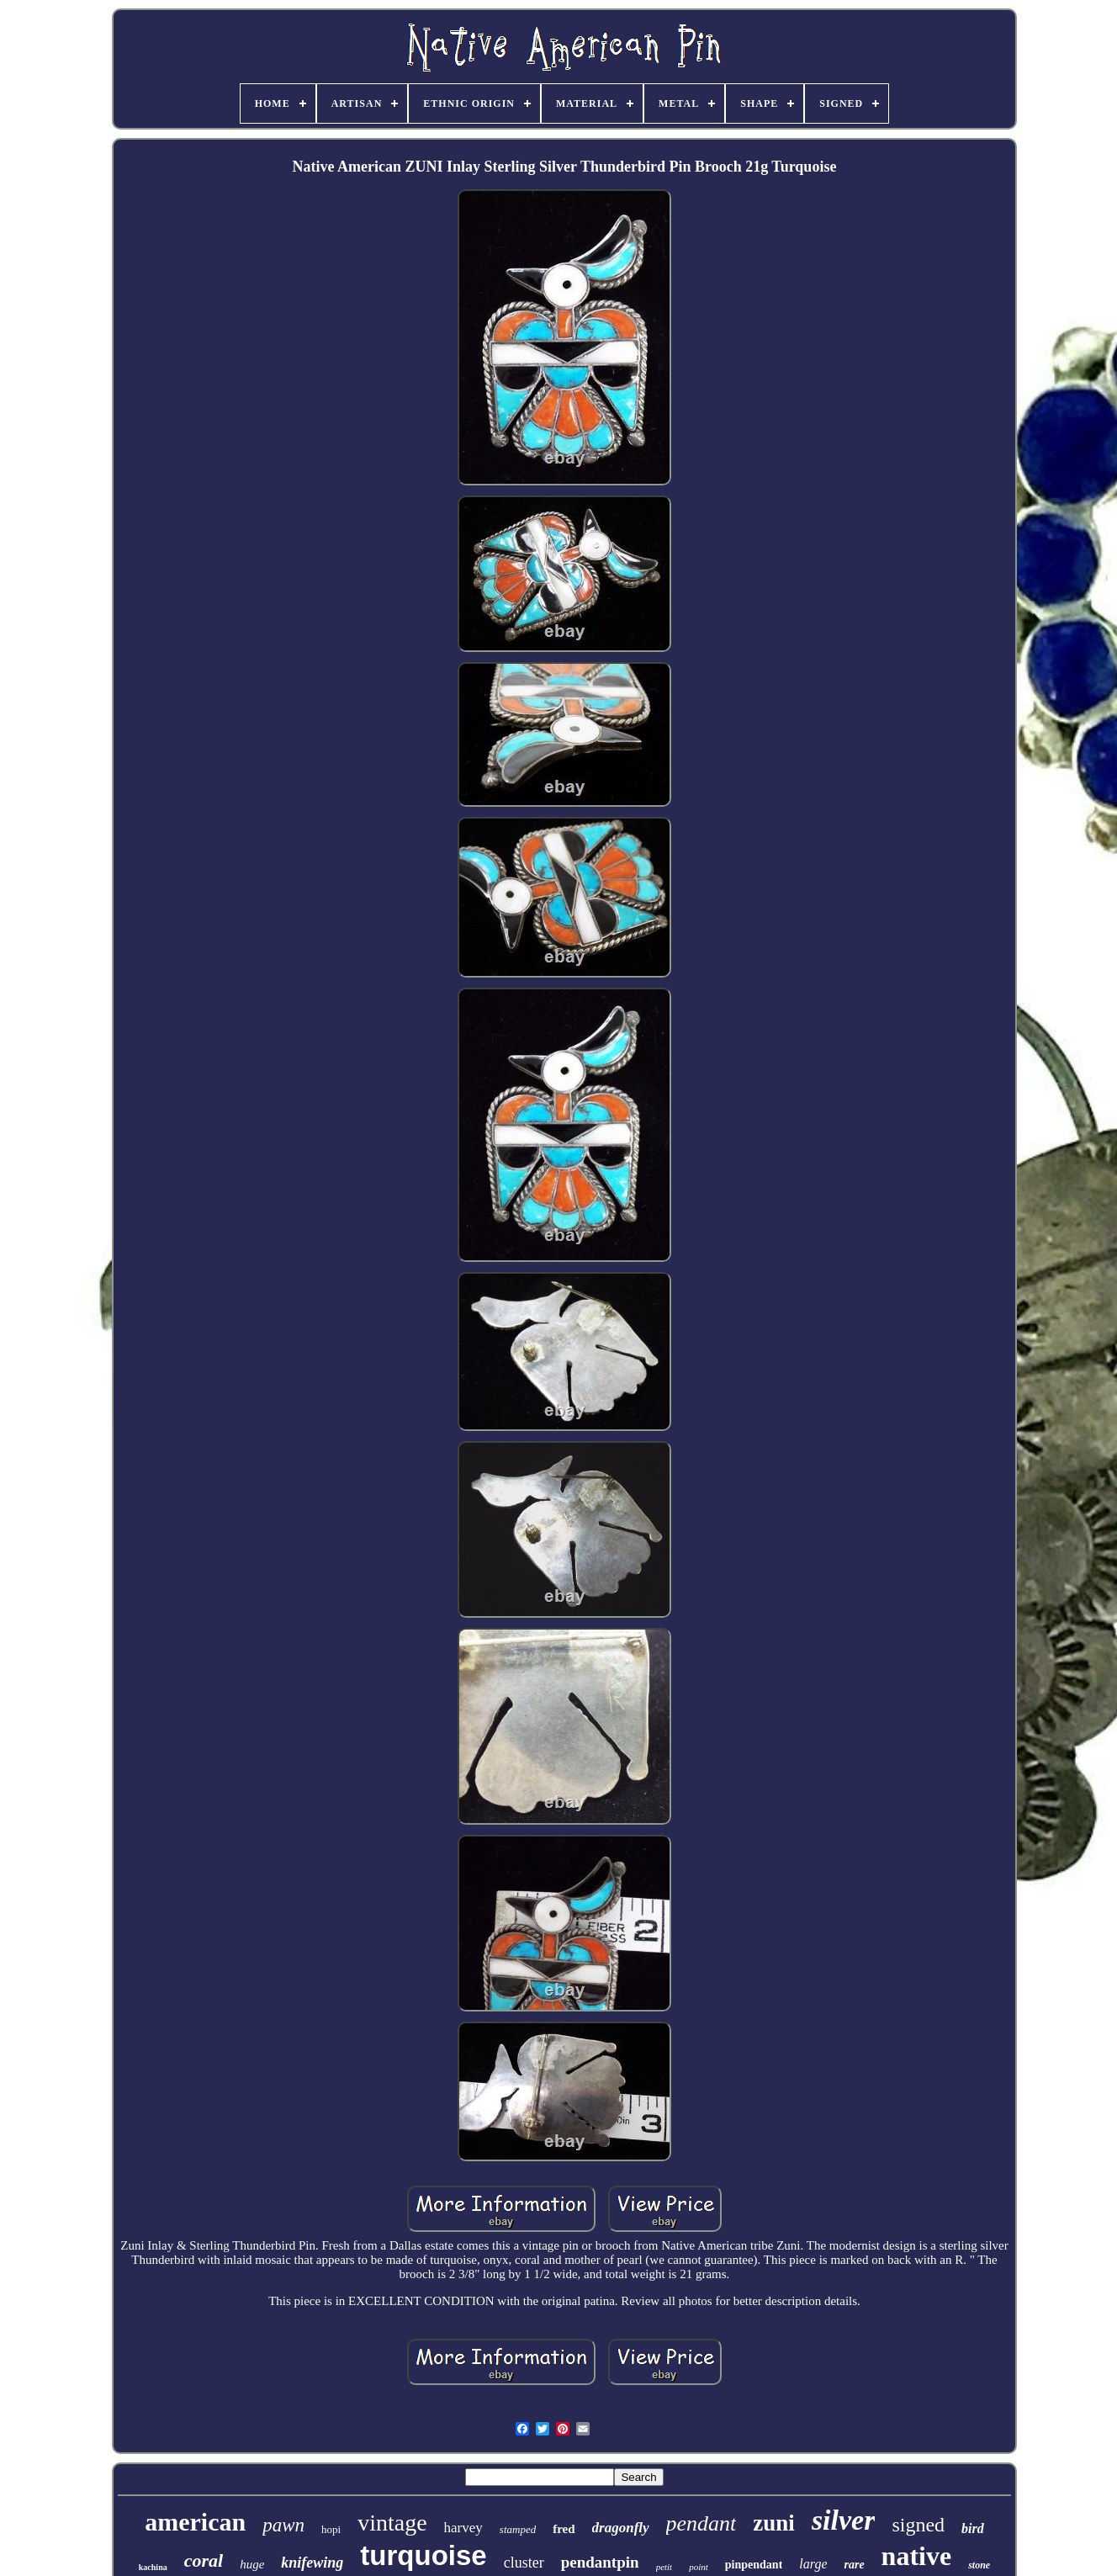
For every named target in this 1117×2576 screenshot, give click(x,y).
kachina (153, 2567)
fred (563, 2529)
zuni (774, 2523)
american (195, 2522)
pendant (701, 2523)
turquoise (423, 2555)
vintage (391, 2523)
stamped (518, 2529)
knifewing (312, 2562)
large (813, 2564)
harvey (463, 2528)
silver (844, 2520)
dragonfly (620, 2528)
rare (854, 2564)
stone (979, 2565)
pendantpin (600, 2562)
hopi (331, 2529)
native (916, 2556)
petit (664, 2567)
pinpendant (753, 2564)
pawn (283, 2525)
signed (918, 2525)
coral (203, 2560)
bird (972, 2528)
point (698, 2567)
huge (252, 2564)
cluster (524, 2562)
